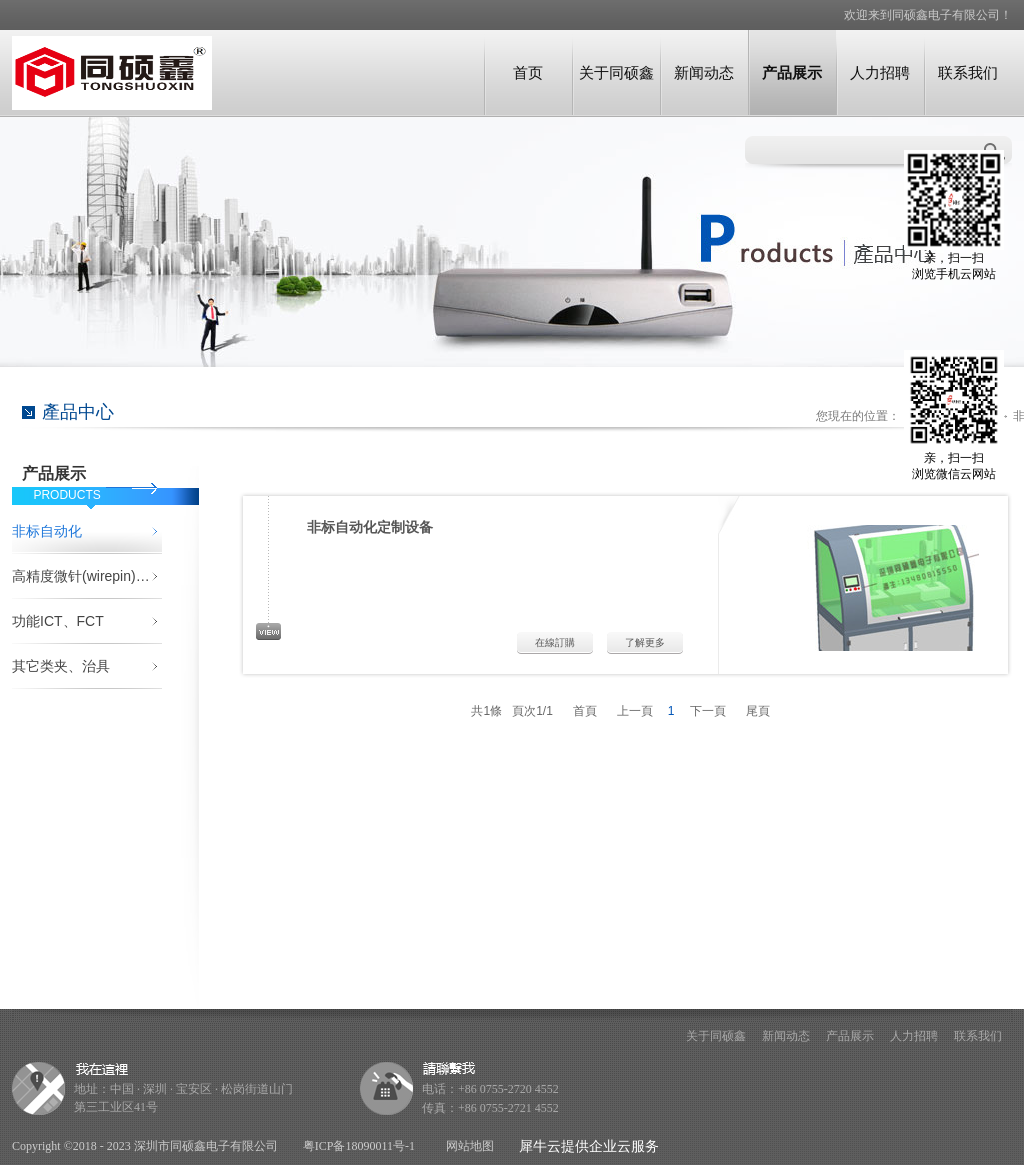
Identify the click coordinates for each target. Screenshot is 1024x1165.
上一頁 (635, 711)
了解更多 (645, 642)
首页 (528, 72)
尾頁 (758, 711)
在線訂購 (555, 642)
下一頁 (708, 711)
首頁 (585, 711)
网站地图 (467, 1146)
